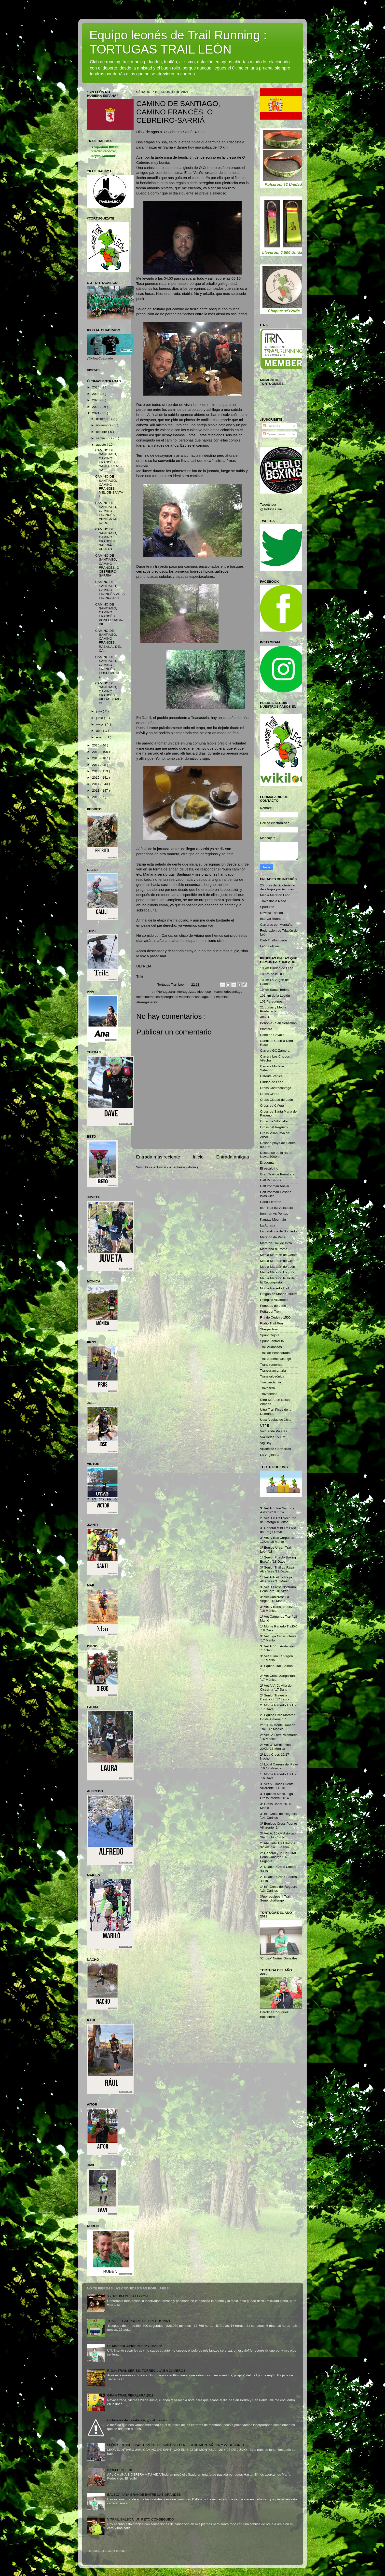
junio (100, 718)
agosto (101, 444)
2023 (96, 400)
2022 (96, 407)
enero (100, 737)
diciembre (103, 419)
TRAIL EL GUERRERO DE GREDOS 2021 (138, 2321)
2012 (96, 797)
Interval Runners (272, 919)
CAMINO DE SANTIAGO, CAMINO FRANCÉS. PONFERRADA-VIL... (109, 614)
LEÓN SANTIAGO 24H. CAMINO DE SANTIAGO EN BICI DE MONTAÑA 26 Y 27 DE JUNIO (175, 2445)
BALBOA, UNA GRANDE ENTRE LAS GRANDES (144, 2494)
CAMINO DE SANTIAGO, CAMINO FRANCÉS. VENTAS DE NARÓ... (106, 513)
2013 (96, 790)
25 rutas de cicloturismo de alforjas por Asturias (277, 887)
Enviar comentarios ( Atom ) (177, 1167)
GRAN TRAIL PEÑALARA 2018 (130, 2395)
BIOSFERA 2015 (119, 2470)
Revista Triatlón (271, 913)
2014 (96, 784)
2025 (96, 387)
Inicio (198, 1156)
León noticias (270, 946)
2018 (96, 758)
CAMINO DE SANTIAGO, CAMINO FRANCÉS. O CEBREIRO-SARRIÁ (107, 565)
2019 (96, 752)
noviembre (104, 425)
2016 (96, 771)
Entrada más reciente (158, 1156)
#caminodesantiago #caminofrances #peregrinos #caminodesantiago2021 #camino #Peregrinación (189, 997)
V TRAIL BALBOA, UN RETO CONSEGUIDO (140, 2519)
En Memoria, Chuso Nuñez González (134, 2346)
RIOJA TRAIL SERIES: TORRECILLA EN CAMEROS (146, 2370)
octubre (102, 432)
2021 (96, 413)
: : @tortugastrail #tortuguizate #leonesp (182, 991)
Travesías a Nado (273, 901)
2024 (96, 394)
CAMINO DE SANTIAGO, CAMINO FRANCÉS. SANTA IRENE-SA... (108, 460)
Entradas (271, 426)
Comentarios (274, 434)
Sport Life (267, 907)
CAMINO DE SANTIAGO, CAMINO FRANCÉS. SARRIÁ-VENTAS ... (106, 539)
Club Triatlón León (273, 940)
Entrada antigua (232, 1156)
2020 (96, 745)
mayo (100, 724)
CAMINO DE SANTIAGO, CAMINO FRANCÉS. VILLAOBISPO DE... (108, 693)
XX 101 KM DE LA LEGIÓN (127, 2296)
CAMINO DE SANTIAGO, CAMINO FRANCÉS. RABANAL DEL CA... (108, 640)
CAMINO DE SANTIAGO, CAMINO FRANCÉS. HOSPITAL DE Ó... (108, 667)
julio (99, 711)
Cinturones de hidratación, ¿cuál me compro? (140, 2420)
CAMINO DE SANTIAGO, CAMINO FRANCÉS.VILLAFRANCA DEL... (110, 590)
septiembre (104, 438)
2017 (96, 765)
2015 (96, 777)
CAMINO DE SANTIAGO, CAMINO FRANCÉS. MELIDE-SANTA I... (109, 486)
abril (99, 730)
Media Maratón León (275, 895)
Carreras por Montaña (276, 924)
